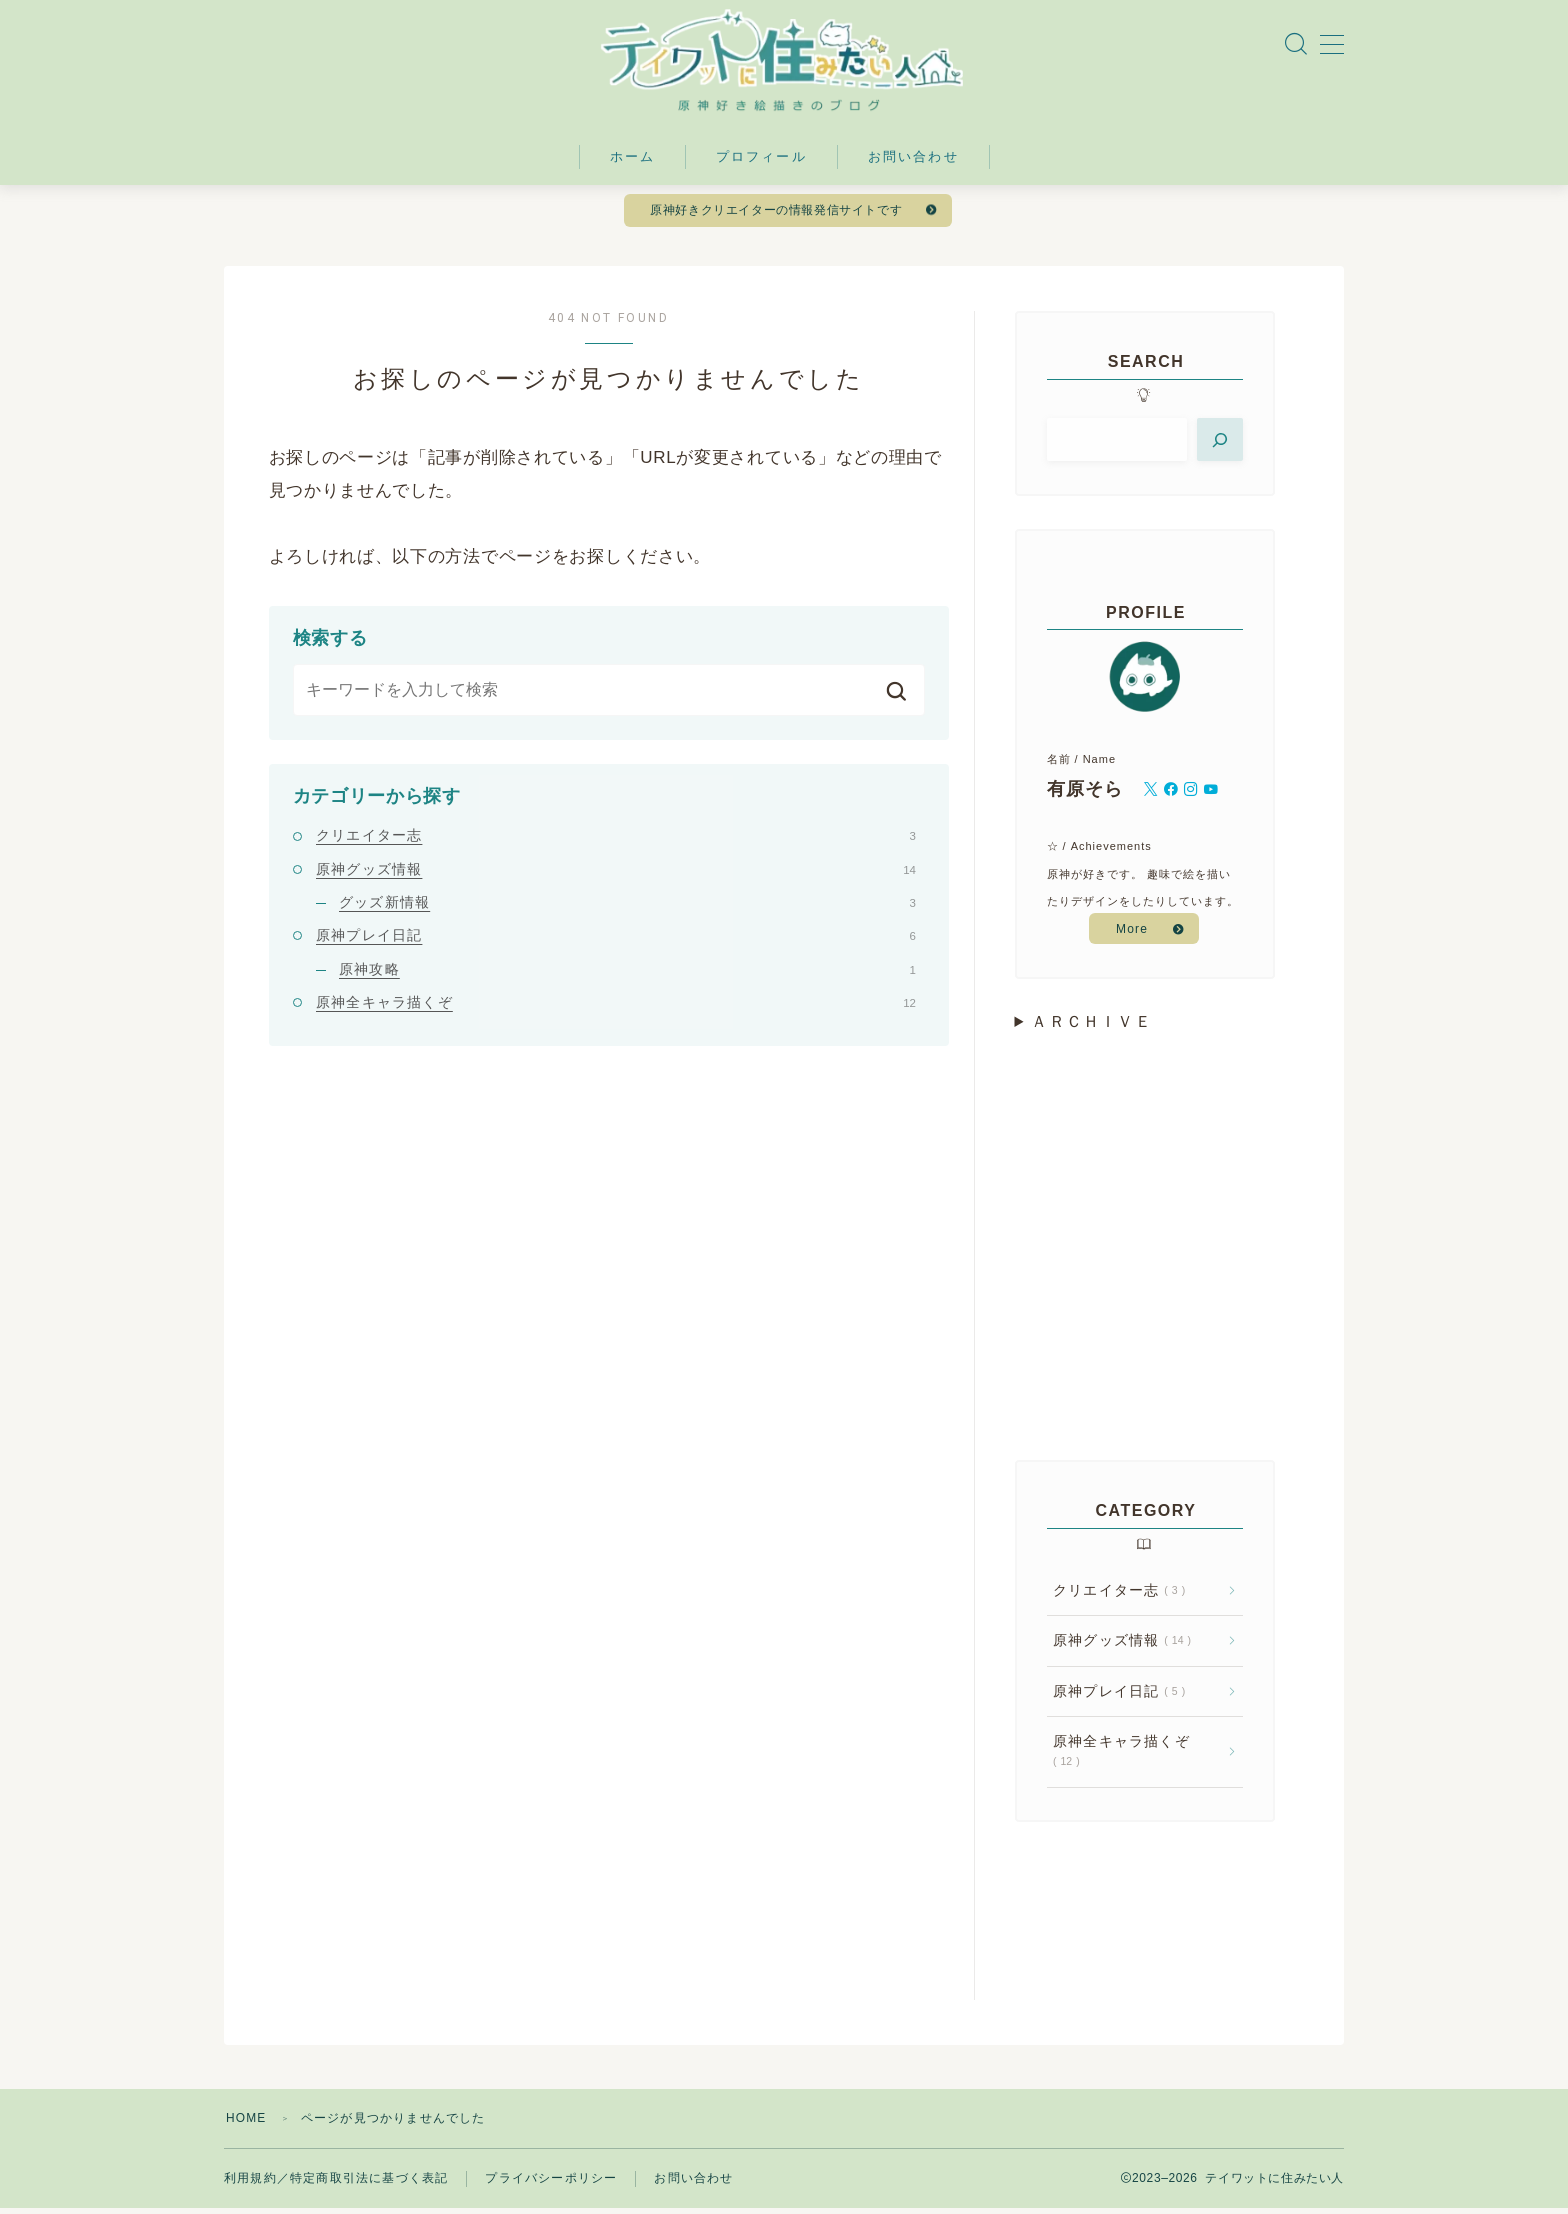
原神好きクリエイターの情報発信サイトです (777, 215)
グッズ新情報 (627, 908)
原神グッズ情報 (616, 874)
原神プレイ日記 (616, 941)
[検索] (1220, 444)
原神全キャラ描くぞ (616, 1008)
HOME (246, 2124)
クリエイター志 (616, 841)
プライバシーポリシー (551, 2184)
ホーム (632, 160)
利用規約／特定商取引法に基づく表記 (336, 2184)
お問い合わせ (913, 160)
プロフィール (761, 160)
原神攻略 (627, 974)
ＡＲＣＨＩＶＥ (1091, 1027)
